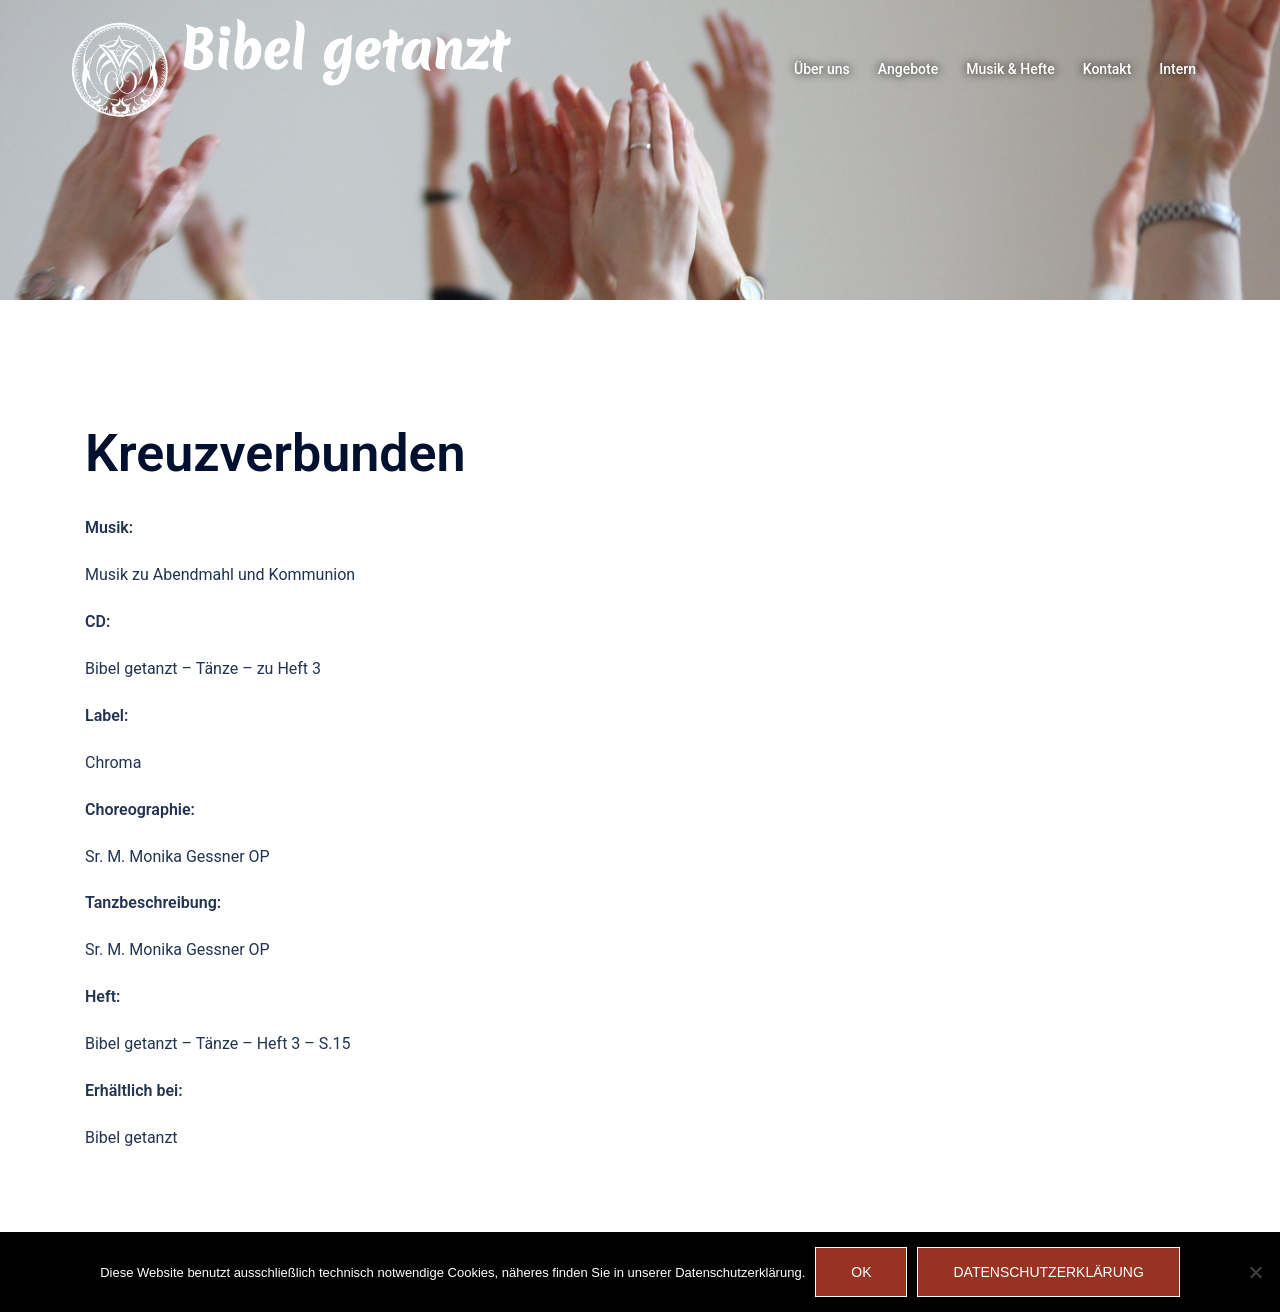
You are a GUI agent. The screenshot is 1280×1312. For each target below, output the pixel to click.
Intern (1177, 69)
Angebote (908, 69)
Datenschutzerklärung (1048, 1272)
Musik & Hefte (1010, 69)
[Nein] (1255, 1272)
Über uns (822, 69)
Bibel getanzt (343, 50)
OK (861, 1272)
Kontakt (1107, 69)
